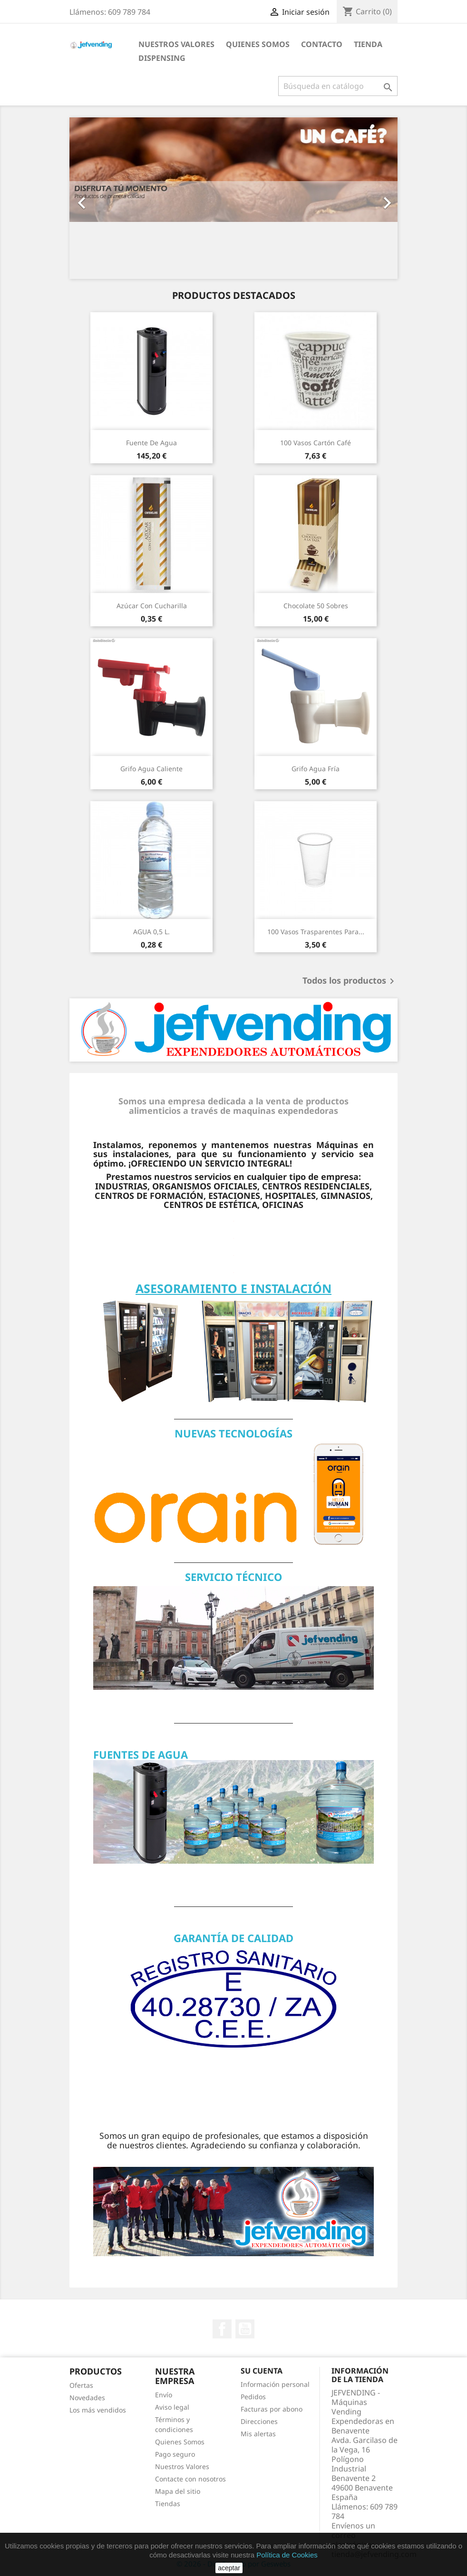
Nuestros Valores (182, 2466)
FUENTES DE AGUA (140, 1754)
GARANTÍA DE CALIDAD (233, 1938)
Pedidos (253, 2396)
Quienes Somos (179, 2441)
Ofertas (81, 2385)
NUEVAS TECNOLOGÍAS (233, 1433)
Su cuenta (261, 2370)
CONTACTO (321, 44)
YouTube (244, 2328)
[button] (94, 198)
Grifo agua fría (316, 768)
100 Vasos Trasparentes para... (315, 931)
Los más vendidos (97, 2409)
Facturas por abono (271, 2408)
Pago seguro (175, 2454)
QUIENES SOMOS (258, 44)
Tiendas (167, 2503)
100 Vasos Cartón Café (315, 442)
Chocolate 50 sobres (315, 605)
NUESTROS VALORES (176, 44)
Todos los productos (350, 981)
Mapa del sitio (177, 2491)
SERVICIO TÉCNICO (233, 1577)
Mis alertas (258, 2433)
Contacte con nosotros (190, 2478)
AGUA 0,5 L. (151, 931)
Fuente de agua (151, 442)
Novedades (87, 2397)
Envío (163, 2394)
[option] (233, 198)
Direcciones (259, 2421)
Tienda (368, 44)
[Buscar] (338, 86)
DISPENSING (161, 58)
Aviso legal (172, 2407)
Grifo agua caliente (151, 768)
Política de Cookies (286, 2555)
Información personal (275, 2384)
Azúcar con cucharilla (152, 605)
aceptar (229, 2568)
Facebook (222, 2328)
